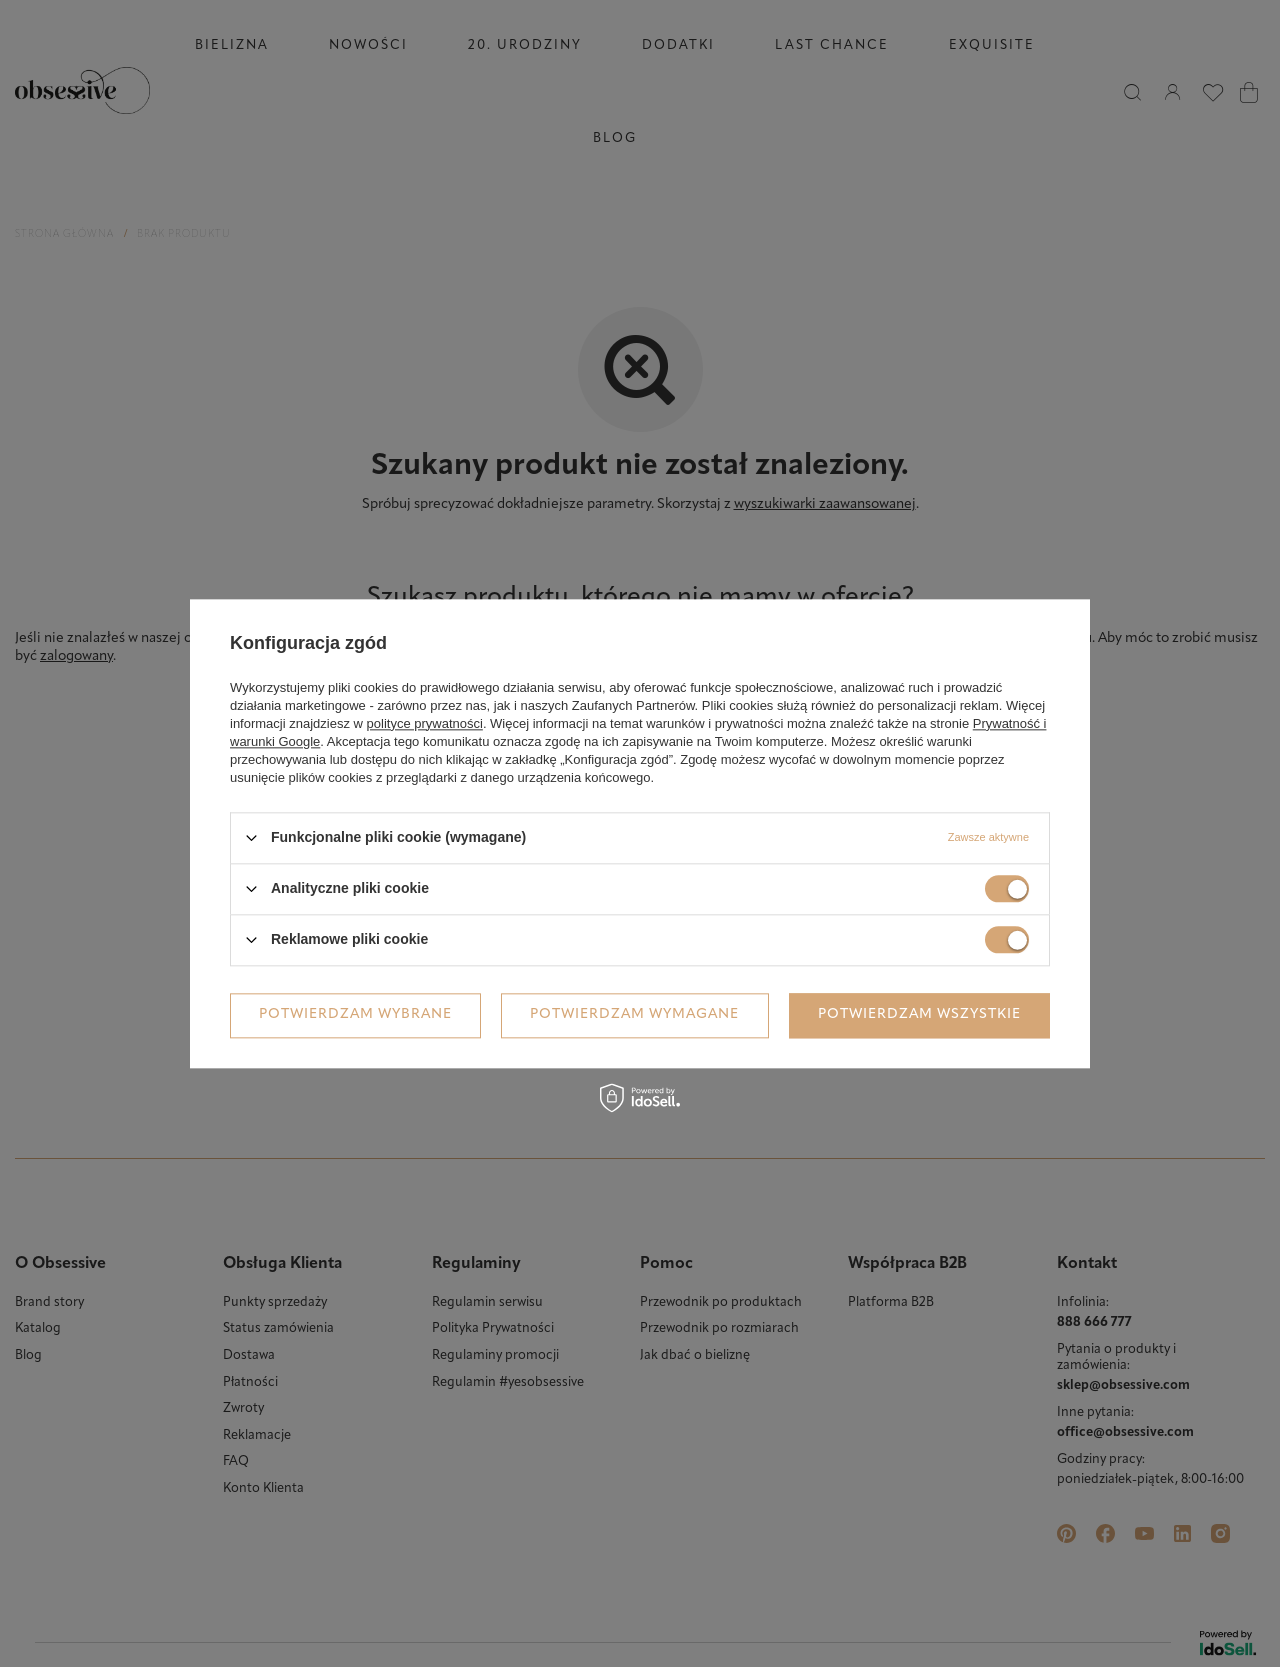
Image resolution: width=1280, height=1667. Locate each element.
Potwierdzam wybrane (355, 1014)
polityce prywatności (425, 723)
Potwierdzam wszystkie (919, 1014)
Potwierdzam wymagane (634, 1014)
